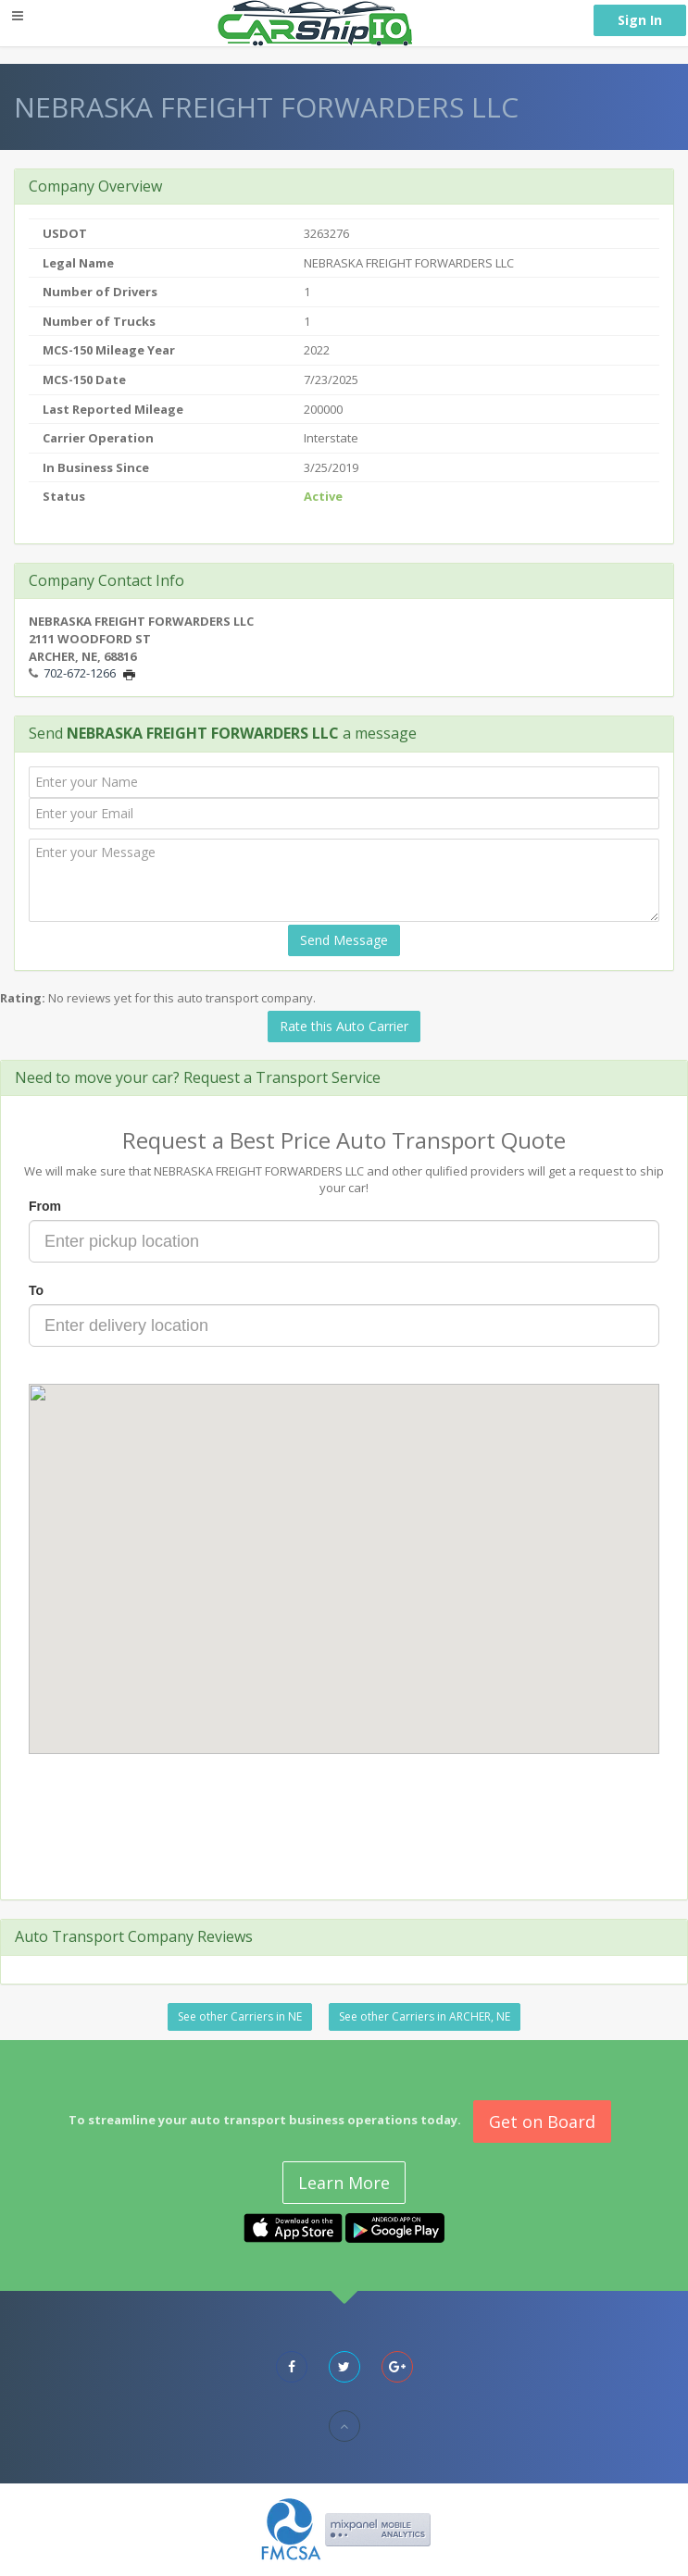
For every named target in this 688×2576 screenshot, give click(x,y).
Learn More (344, 2183)
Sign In (640, 20)
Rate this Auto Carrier (344, 1026)
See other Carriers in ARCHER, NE (424, 2016)
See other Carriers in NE (240, 2016)
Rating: (22, 997)
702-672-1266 (80, 673)
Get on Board (542, 2121)
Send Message (344, 940)
